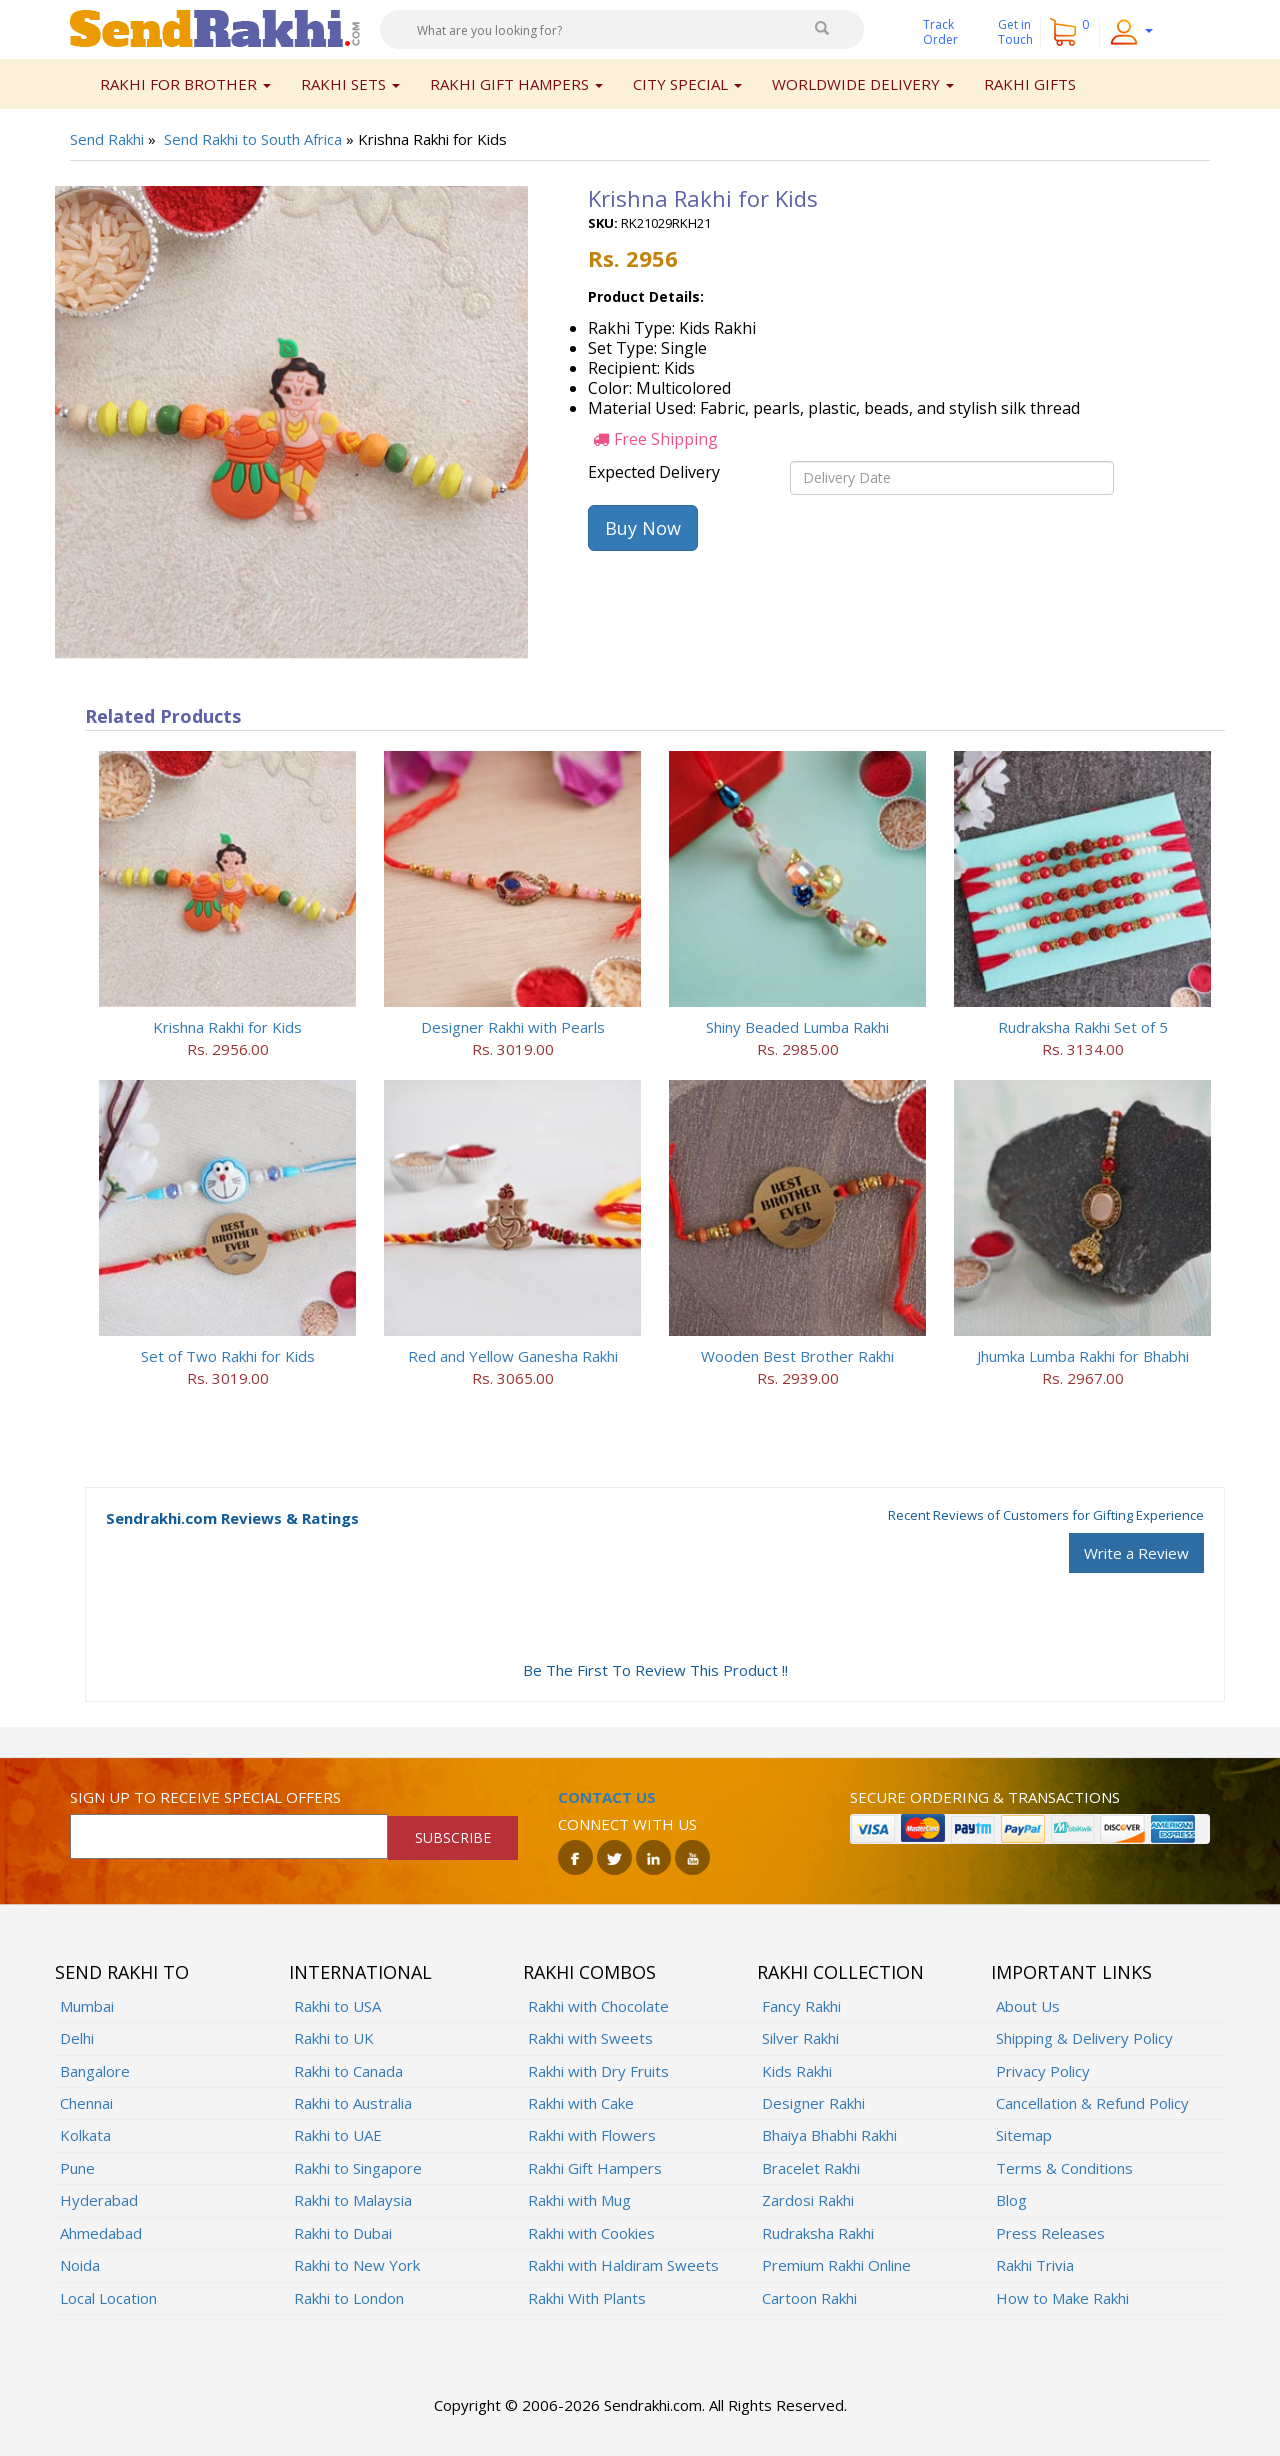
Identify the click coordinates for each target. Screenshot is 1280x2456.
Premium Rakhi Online (836, 2265)
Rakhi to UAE (338, 2135)
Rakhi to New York (357, 2265)
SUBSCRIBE (453, 1837)
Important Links (1071, 1972)
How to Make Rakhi (1062, 2298)
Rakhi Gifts (1030, 84)
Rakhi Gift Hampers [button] (516, 84)
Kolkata (85, 2135)
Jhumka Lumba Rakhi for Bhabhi (1083, 1356)
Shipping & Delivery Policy (1084, 2038)
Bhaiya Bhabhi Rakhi (829, 2135)
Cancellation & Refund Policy (1092, 2103)
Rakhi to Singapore (358, 2168)
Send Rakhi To (122, 1972)
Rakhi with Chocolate (598, 2006)
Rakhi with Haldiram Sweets (623, 2265)
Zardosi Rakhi (808, 2200)
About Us (1028, 2006)
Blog (1011, 2200)
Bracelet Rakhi (811, 2168)
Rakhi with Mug (579, 2200)
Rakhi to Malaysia (353, 2200)
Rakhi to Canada (348, 2071)
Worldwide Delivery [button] (863, 84)
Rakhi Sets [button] (350, 84)
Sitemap (1024, 2135)
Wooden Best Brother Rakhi (797, 1356)
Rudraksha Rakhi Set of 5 (1083, 1027)
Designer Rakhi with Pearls (513, 1027)
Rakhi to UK (334, 2038)
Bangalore (95, 2071)
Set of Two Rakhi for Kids (228, 1356)
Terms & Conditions (1064, 2168)
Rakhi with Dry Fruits (598, 2071)
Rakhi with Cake (581, 2103)
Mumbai (87, 2006)
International (360, 1972)
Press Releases (1050, 2233)
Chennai (86, 2103)
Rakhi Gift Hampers (595, 2168)
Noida (80, 2265)
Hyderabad (99, 2200)
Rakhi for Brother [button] (185, 84)
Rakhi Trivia (1035, 2265)
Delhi (77, 2038)
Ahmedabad (101, 2233)
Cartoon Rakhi (809, 2298)
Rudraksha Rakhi (818, 2233)
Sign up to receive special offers (205, 1797)
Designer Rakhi (813, 2103)
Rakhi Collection (840, 1972)
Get (1015, 32)
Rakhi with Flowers (592, 2135)
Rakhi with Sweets (590, 2038)
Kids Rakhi (797, 2071)
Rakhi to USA (337, 2006)
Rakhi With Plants (587, 2298)
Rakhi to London (349, 2298)
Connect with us (627, 1824)
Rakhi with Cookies (591, 2233)
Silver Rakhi (800, 2038)
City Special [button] (687, 84)
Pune (77, 2168)
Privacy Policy (1043, 2071)
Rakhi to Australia (353, 2103)
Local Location (108, 2298)
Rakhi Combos (589, 1972)
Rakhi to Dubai (343, 2233)
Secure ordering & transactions (985, 1797)
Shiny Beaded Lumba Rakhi (797, 1027)
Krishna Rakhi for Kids (227, 1027)
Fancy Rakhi (801, 2006)
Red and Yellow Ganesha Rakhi (513, 1356)
